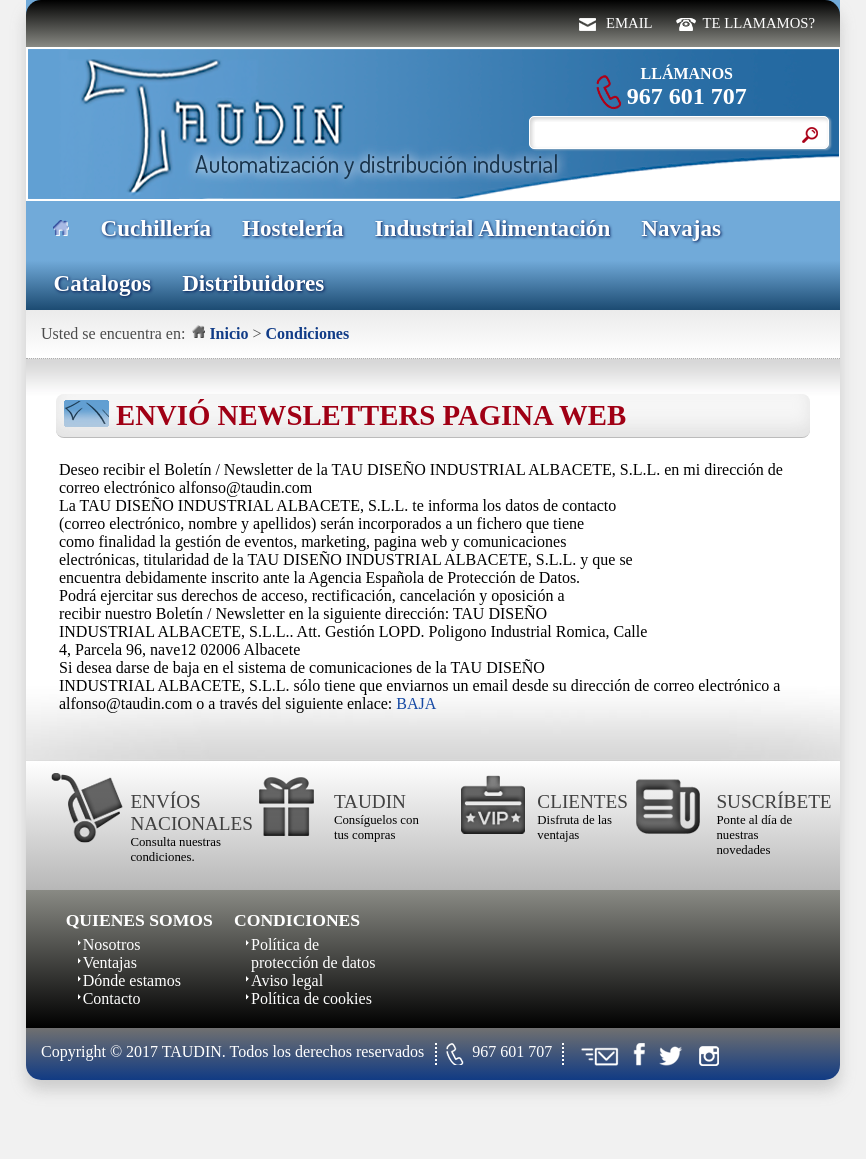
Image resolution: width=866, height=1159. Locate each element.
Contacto (112, 998)
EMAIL (629, 23)
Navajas (681, 228)
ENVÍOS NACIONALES (177, 812)
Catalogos (102, 283)
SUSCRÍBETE (763, 801)
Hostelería (292, 228)
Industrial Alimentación (493, 228)
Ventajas (110, 962)
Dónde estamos (132, 980)
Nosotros (112, 944)
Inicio (228, 333)
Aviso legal (287, 980)
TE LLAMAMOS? (759, 23)
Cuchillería (156, 228)
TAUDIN (370, 801)
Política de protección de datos (313, 953)
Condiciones (308, 333)
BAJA (416, 703)
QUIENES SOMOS (139, 920)
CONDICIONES (297, 920)
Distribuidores (253, 283)
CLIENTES (582, 801)
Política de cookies (311, 998)
